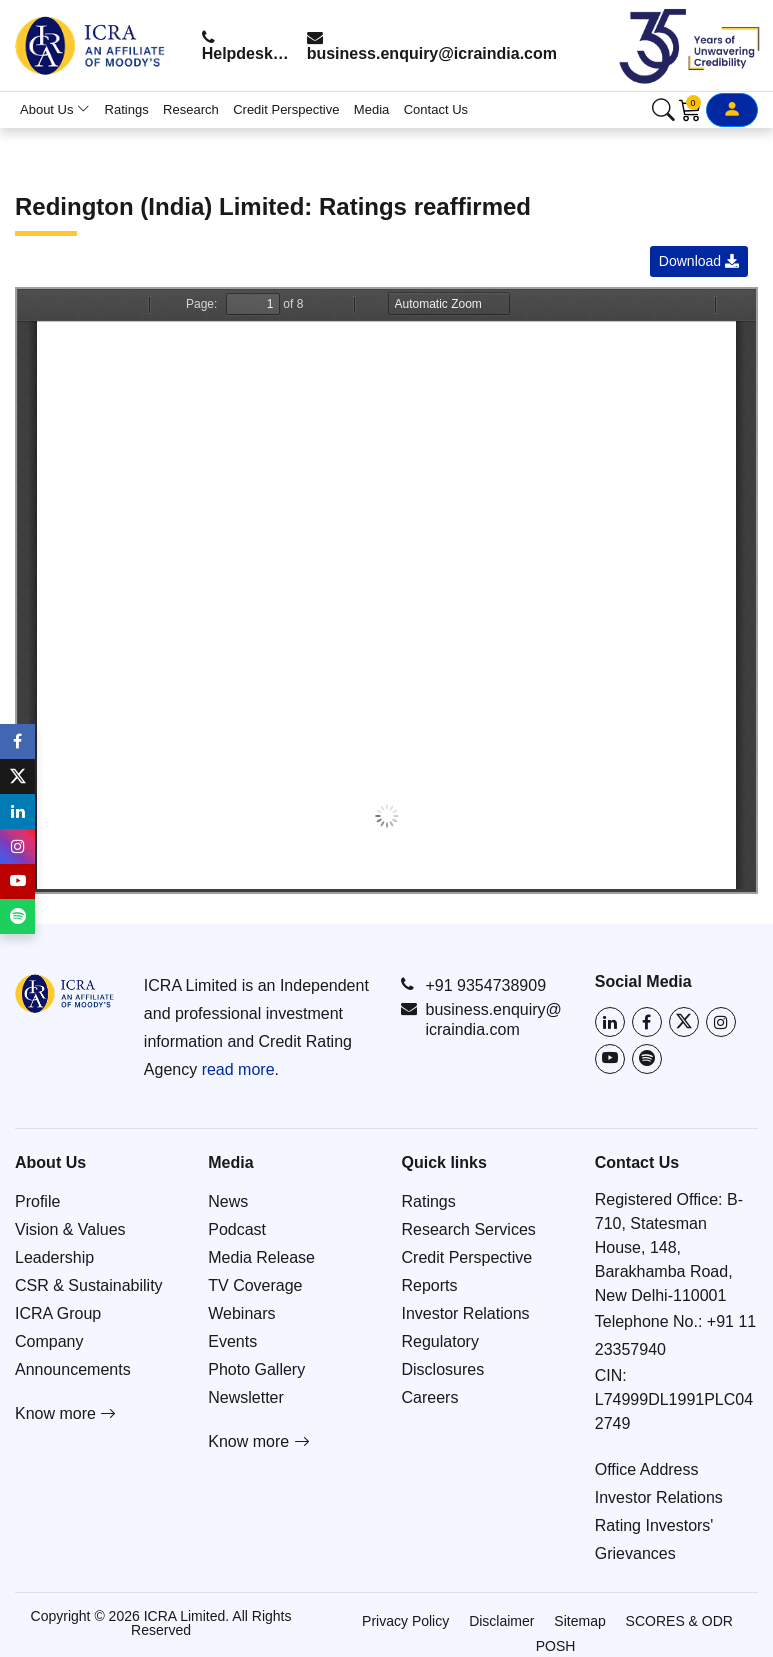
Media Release (261, 1257)
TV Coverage (255, 1285)
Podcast (237, 1229)
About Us (55, 109)
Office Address (647, 1469)
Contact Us (436, 109)
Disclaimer (501, 1621)
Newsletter (246, 1397)
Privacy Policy (405, 1621)
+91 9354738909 (473, 985)
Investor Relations (466, 1313)
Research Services (469, 1229)
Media (371, 109)
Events (232, 1341)
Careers (430, 1397)
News (228, 1201)
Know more (65, 1413)
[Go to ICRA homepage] (64, 993)
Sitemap (579, 1621)
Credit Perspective (286, 109)
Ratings (127, 109)
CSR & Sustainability (89, 1285)
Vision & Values (70, 1229)
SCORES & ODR (679, 1621)
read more (238, 1069)
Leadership (54, 1257)
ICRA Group (58, 1313)
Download (699, 261)
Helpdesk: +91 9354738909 (246, 45)
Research (191, 109)
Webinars (241, 1313)
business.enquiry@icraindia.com (432, 45)
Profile (37, 1201)
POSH (556, 1646)
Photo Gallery (256, 1369)
